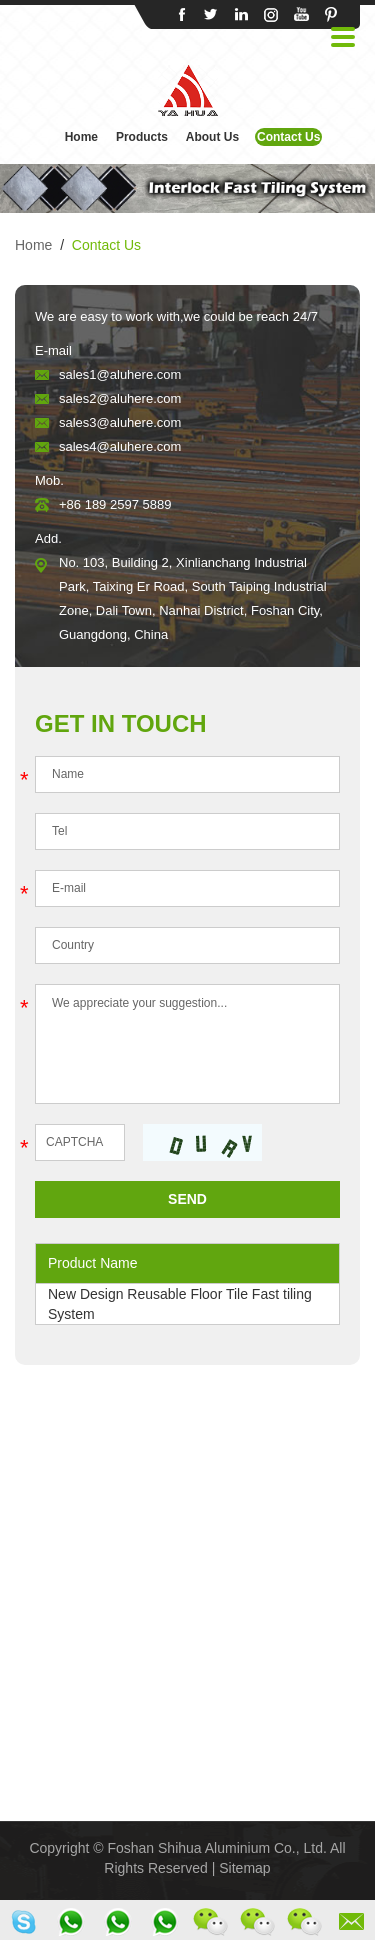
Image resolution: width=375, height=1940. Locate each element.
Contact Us (288, 137)
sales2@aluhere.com (120, 398)
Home (81, 137)
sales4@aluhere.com (120, 446)
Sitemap (244, 1868)
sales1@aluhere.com (120, 374)
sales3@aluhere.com (120, 422)
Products (142, 137)
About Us (212, 137)
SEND (187, 1199)
